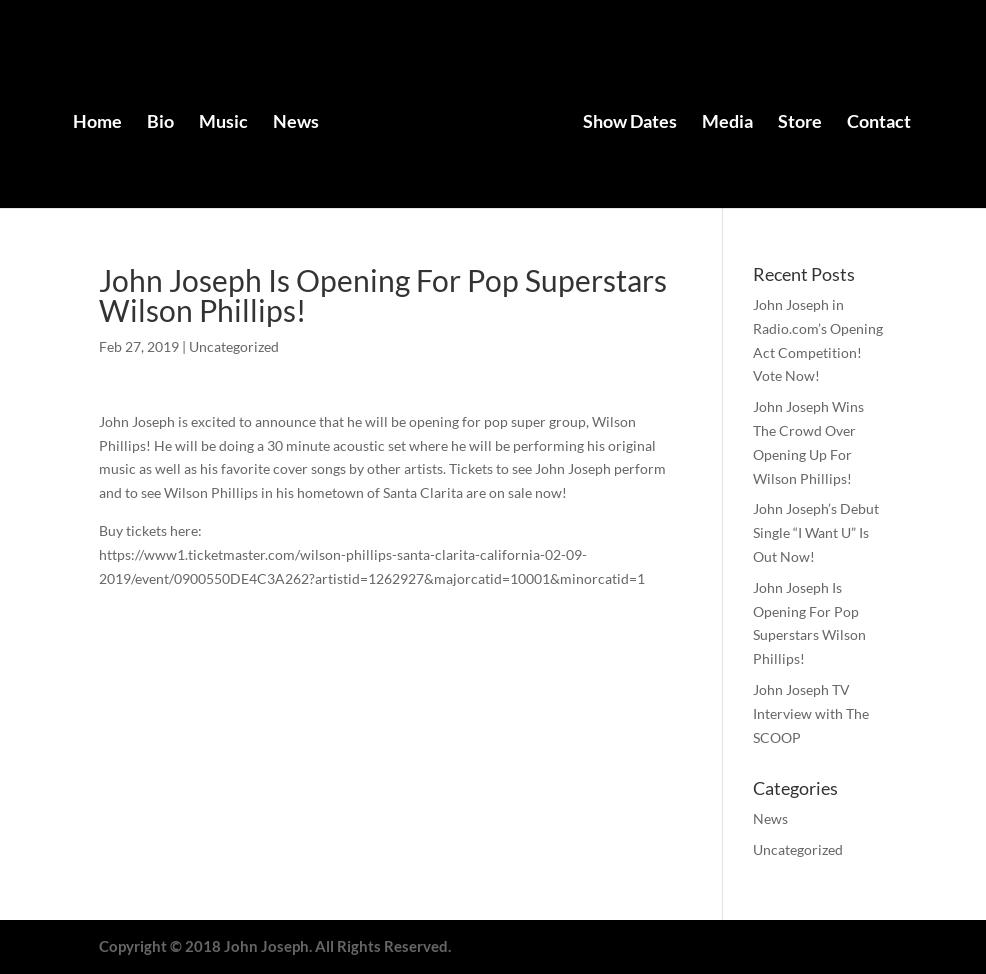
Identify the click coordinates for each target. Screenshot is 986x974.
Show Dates (630, 123)
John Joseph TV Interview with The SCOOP (811, 713)
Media (727, 123)
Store (800, 123)
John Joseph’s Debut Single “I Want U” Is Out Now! (816, 532)
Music (223, 123)
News (296, 123)
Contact (879, 123)
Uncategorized (234, 346)
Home (97, 123)
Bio (160, 123)
